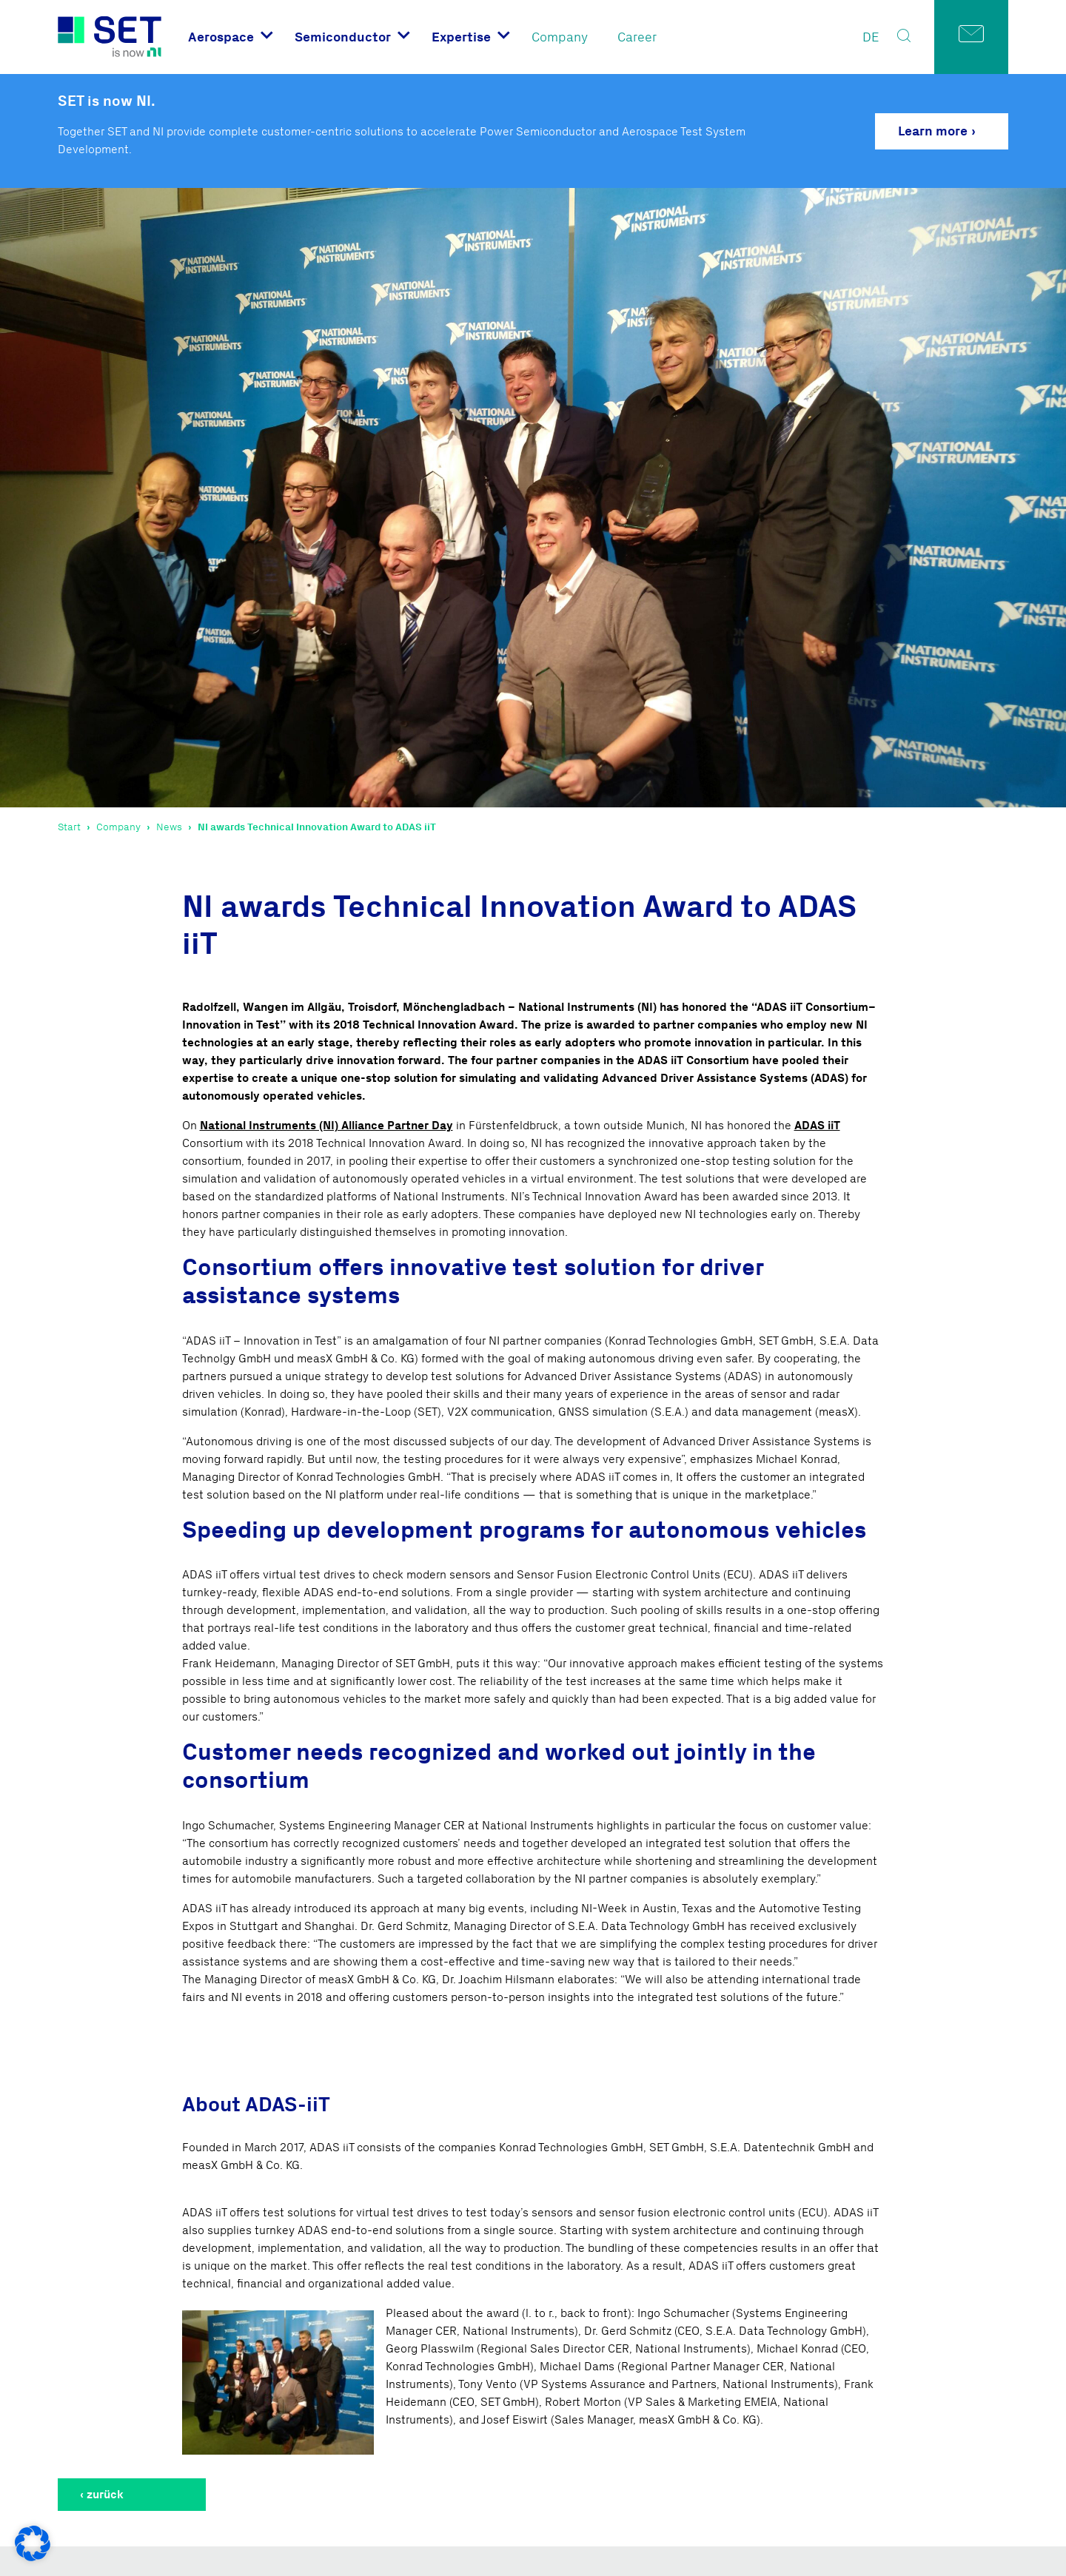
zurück (105, 2494)
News (169, 827)
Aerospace (221, 37)
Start (69, 827)
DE (870, 37)
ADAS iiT (817, 1125)
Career (637, 37)
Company (560, 37)
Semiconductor (343, 37)
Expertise (461, 37)
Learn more (933, 131)
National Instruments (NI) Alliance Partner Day (326, 1125)
